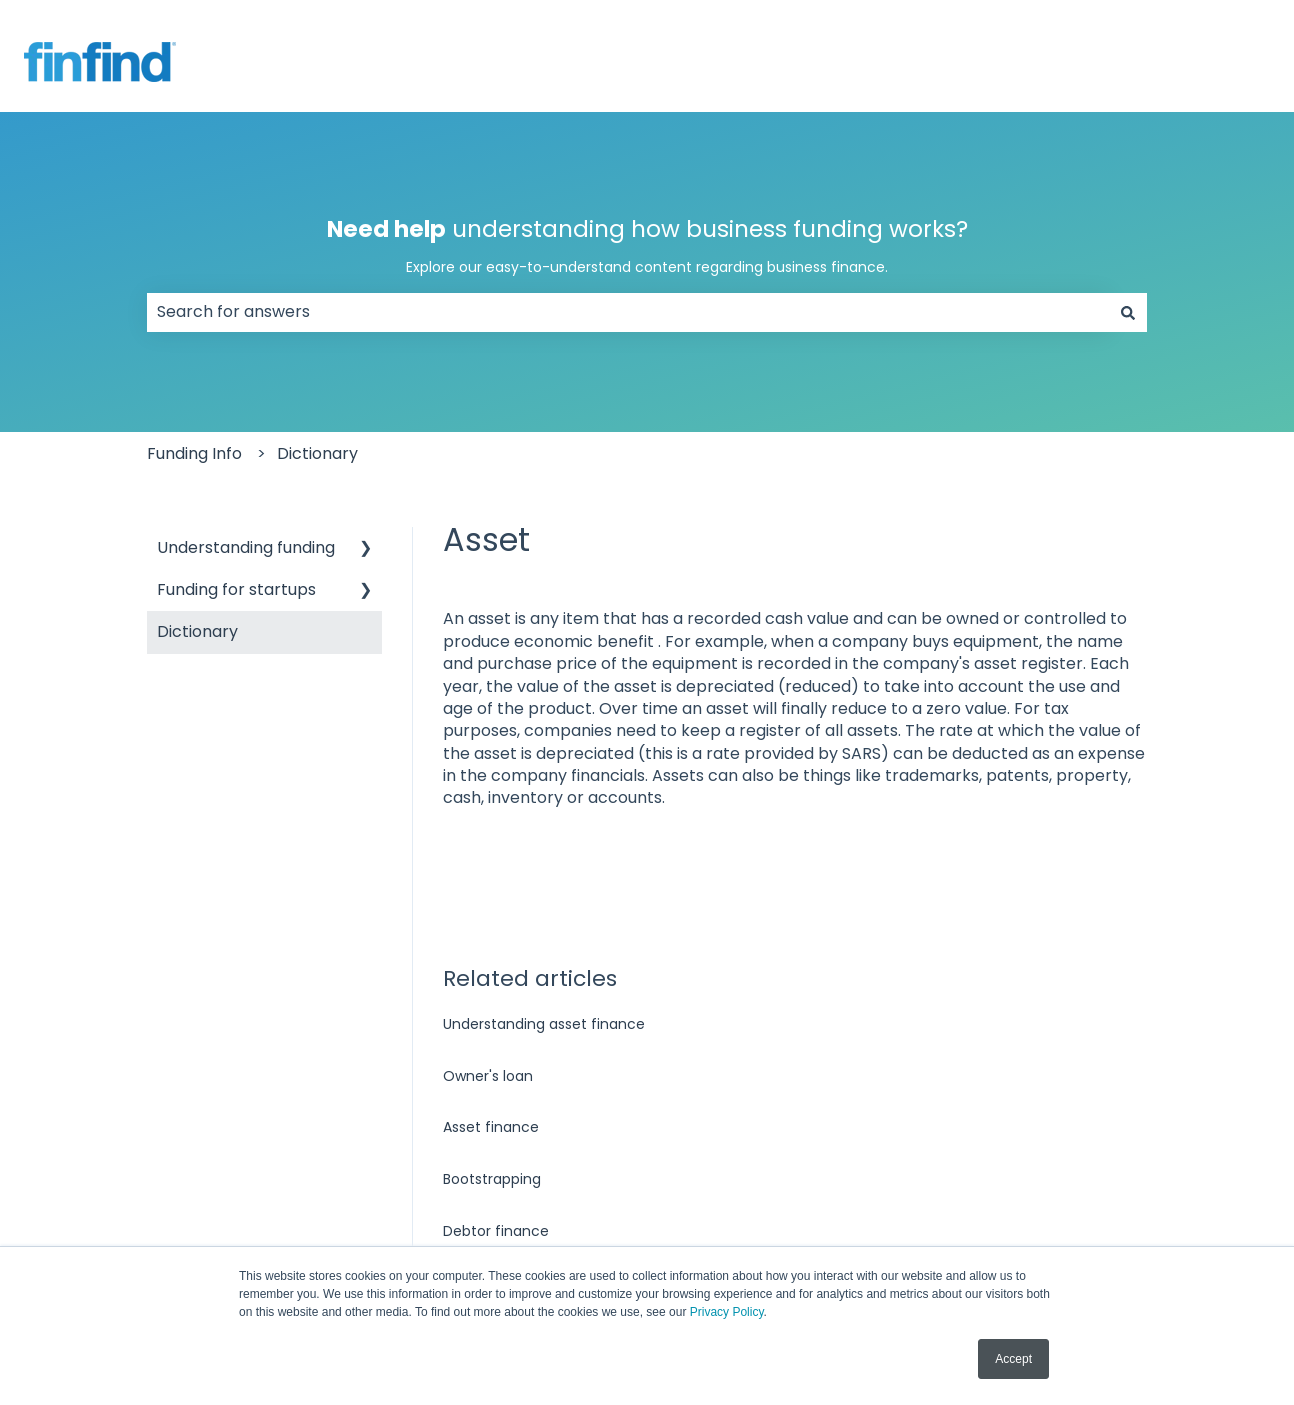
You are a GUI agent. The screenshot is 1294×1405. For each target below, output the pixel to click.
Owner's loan (488, 1076)
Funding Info (194, 453)
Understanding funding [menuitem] (246, 547)
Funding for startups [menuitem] (236, 589)
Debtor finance (496, 1231)
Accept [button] (1013, 1359)
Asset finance (491, 1127)
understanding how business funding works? (647, 245)
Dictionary (317, 453)
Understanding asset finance (544, 1024)
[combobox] (628, 312)
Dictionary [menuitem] (197, 631)
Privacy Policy (727, 1312)
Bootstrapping (492, 1179)
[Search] (1128, 312)
